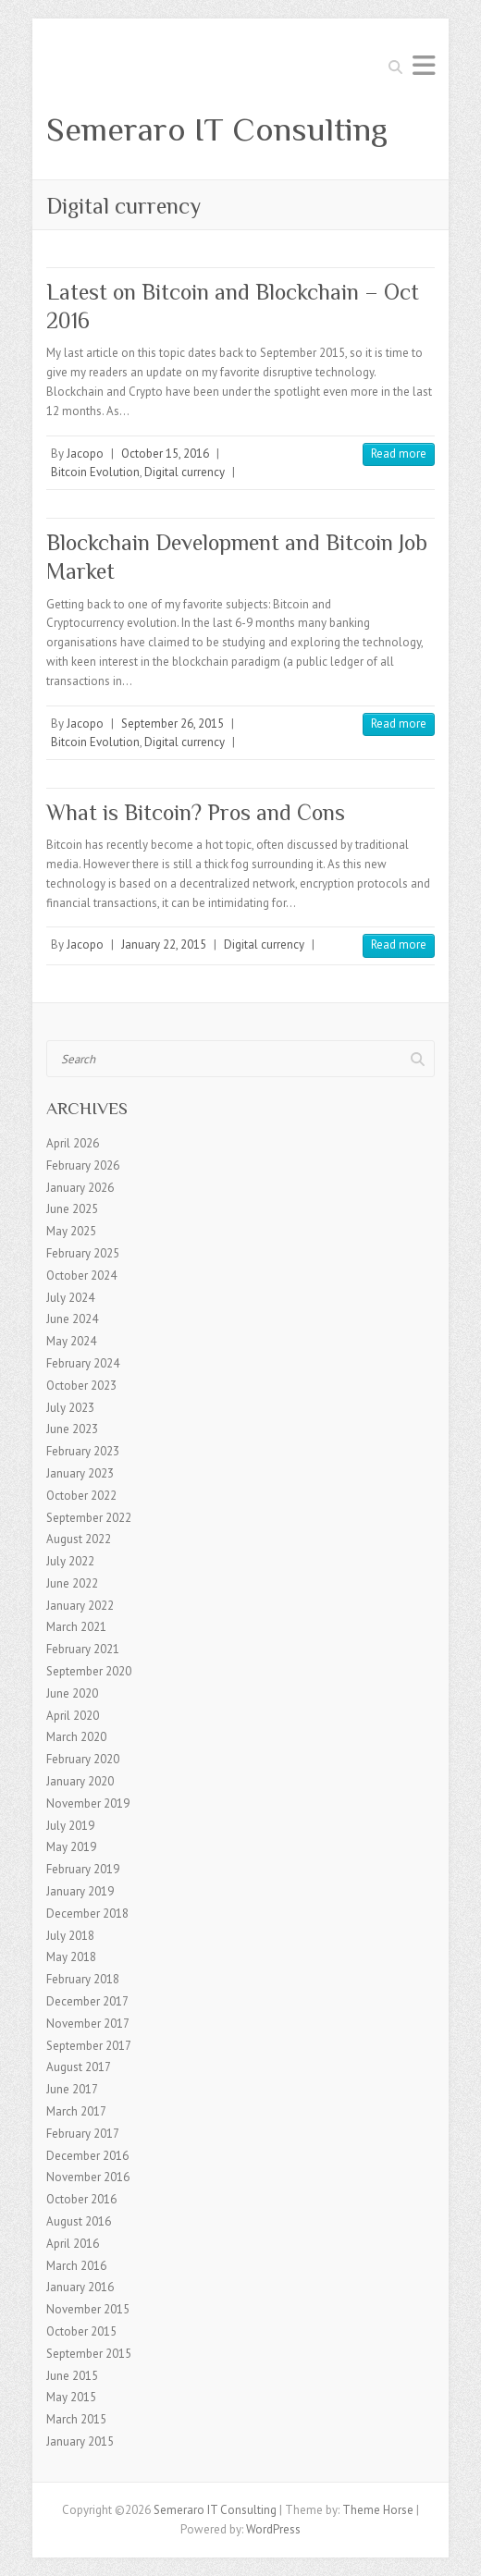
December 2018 (87, 1913)
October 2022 (81, 1495)
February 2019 (82, 1869)
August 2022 (78, 1539)
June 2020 (72, 1693)
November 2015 (88, 2309)
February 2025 (82, 1253)
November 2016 (88, 2177)
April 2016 (72, 2243)
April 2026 (72, 1143)
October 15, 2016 (165, 453)
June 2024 (72, 1319)
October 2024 (81, 1275)
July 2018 (70, 1936)
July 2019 (70, 1826)
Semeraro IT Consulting (217, 129)
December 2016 (87, 2156)
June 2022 (72, 1583)
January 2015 (80, 2441)
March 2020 (76, 1737)
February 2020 (82, 1759)
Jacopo (85, 453)
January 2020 (80, 1781)
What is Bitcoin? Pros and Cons (195, 812)
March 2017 (76, 2111)
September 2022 (88, 1518)
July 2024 (70, 1298)
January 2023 (80, 1473)
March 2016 (76, 2266)
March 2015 (76, 2419)
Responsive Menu (424, 65)
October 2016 (81, 2199)
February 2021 (82, 1649)
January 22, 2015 (163, 944)
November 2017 (88, 2023)
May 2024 (71, 1341)
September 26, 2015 (172, 723)
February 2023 (82, 1451)
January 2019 (80, 1891)
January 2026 (80, 1188)
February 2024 (82, 1363)
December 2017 (87, 2001)
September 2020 (88, 1671)
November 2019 (88, 1803)
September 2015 (88, 2353)
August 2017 (78, 2067)
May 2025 (71, 1231)
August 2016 (78, 2221)
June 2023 (72, 1429)
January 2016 (80, 2287)
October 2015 (81, 2331)
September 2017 (88, 2046)
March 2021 (76, 1627)
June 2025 (72, 1209)
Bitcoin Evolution (95, 472)
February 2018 (82, 1979)
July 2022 (70, 1561)
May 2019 (71, 1847)
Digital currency (184, 472)
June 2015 (72, 2376)
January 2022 (80, 1605)
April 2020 (72, 1715)
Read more (398, 453)
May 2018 (71, 1957)
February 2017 (82, 2133)
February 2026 (82, 1165)
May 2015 (71, 2397)
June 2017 (72, 2089)
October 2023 (81, 1385)
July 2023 (70, 1408)
